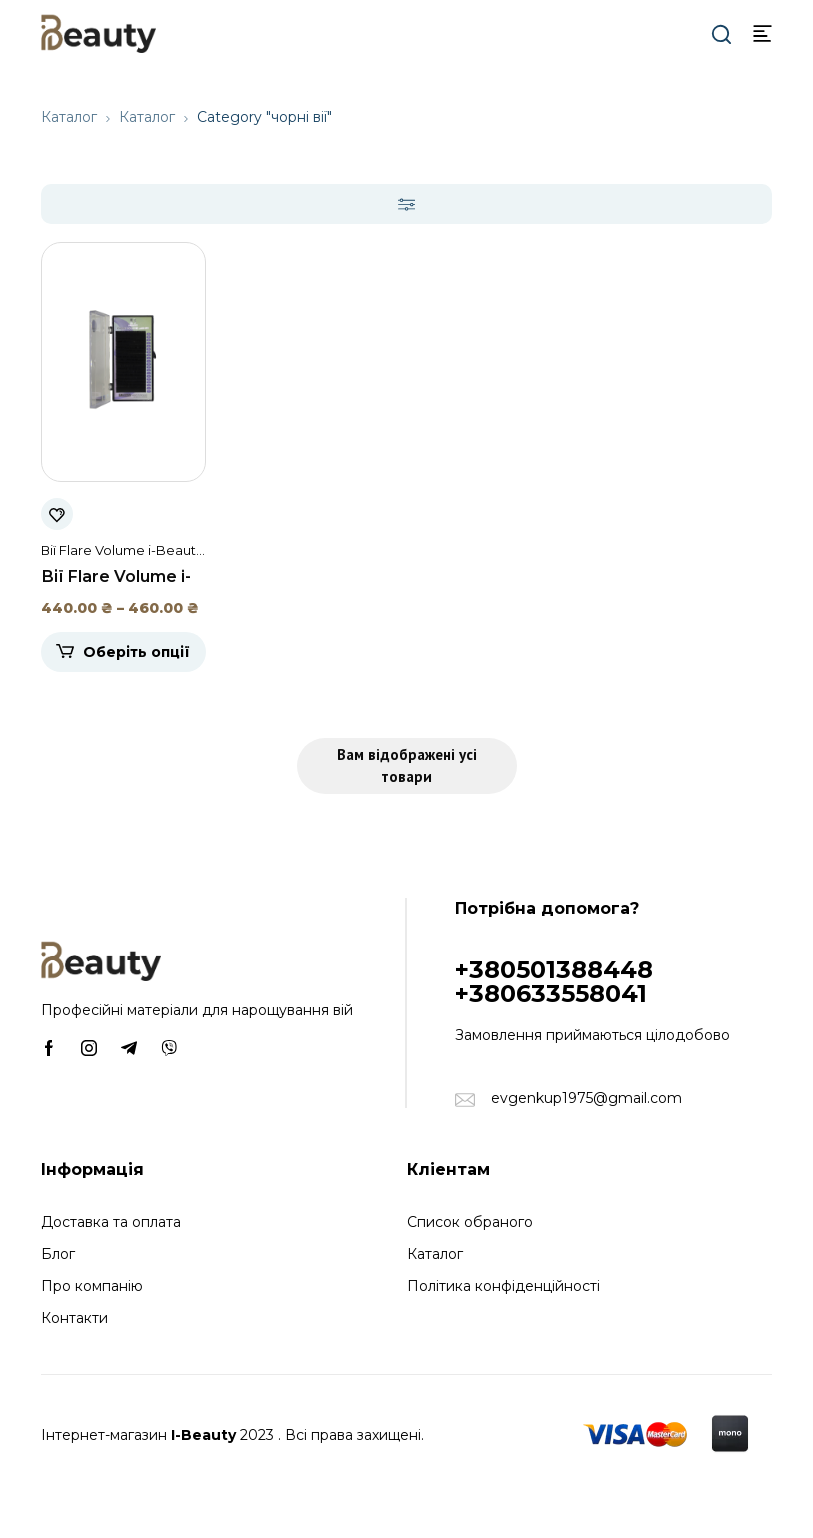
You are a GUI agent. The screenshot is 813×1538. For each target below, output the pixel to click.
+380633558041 (551, 993)
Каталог (69, 117)
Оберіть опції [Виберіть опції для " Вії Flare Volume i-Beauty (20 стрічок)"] (136, 652)
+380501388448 (554, 969)
